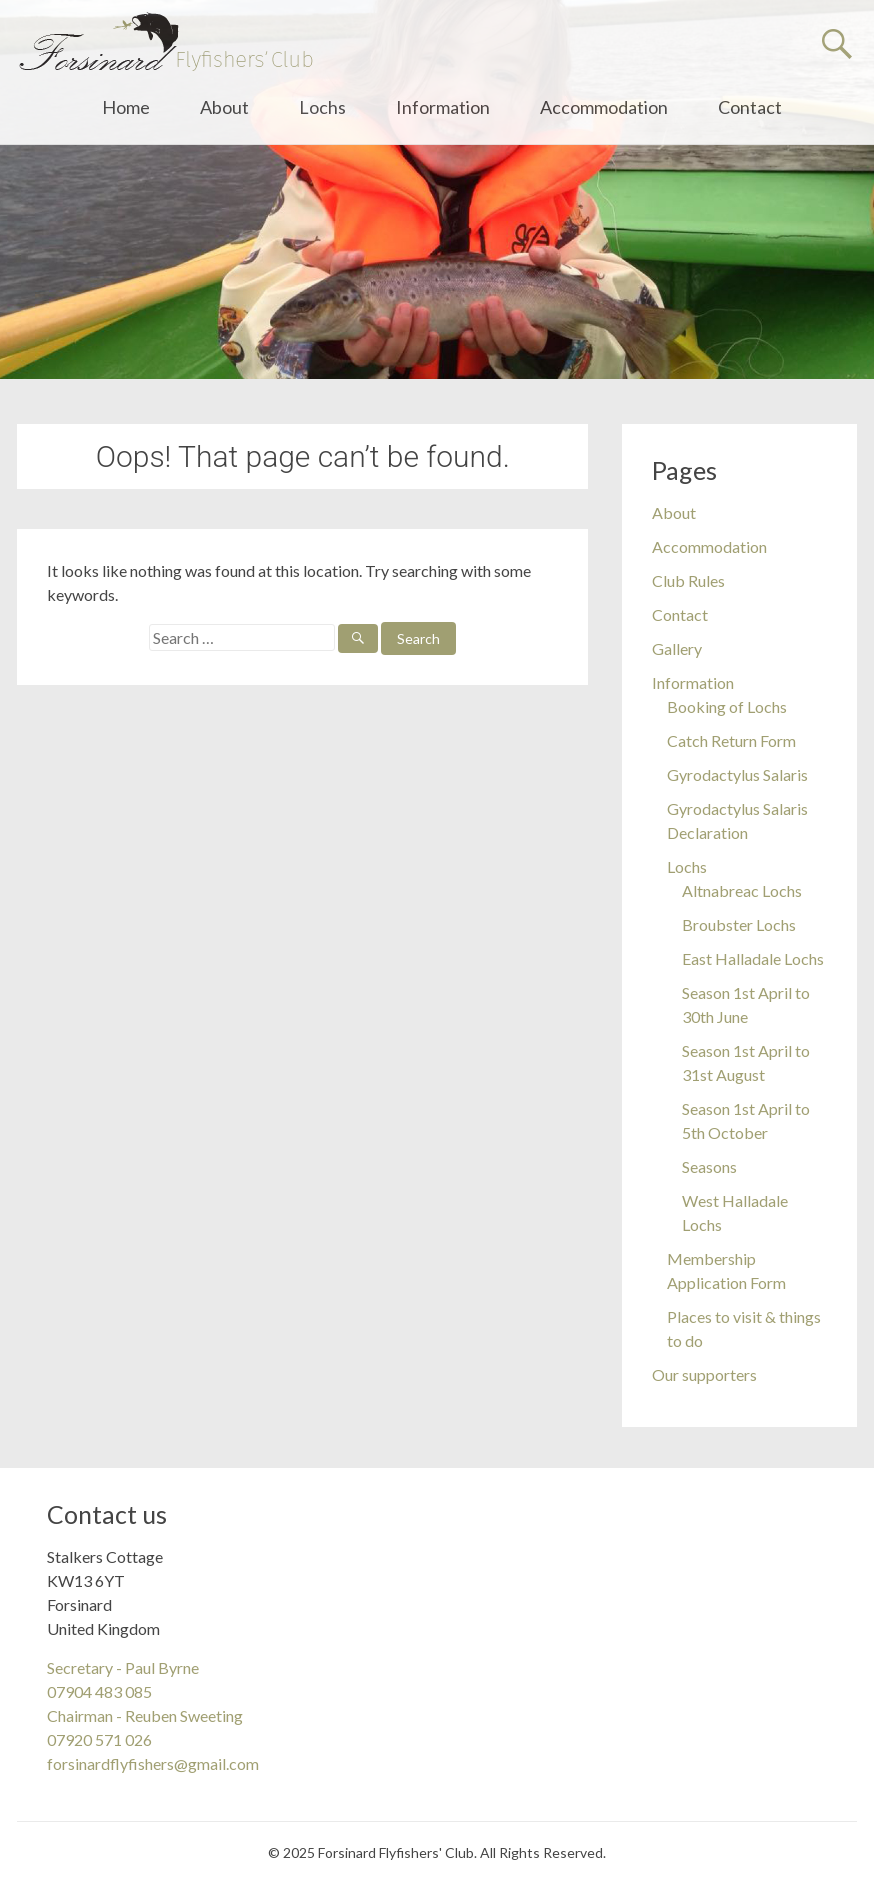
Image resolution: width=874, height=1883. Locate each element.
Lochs (322, 107)
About (224, 107)
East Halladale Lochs (753, 958)
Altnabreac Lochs (742, 890)
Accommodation (604, 107)
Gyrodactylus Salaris (737, 774)
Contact (750, 107)
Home (126, 107)
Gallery (677, 648)
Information (443, 107)
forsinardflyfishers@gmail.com (153, 1763)
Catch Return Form (731, 740)
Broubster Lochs (739, 924)
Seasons (709, 1166)
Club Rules (688, 580)
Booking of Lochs (727, 706)
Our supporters (704, 1374)
